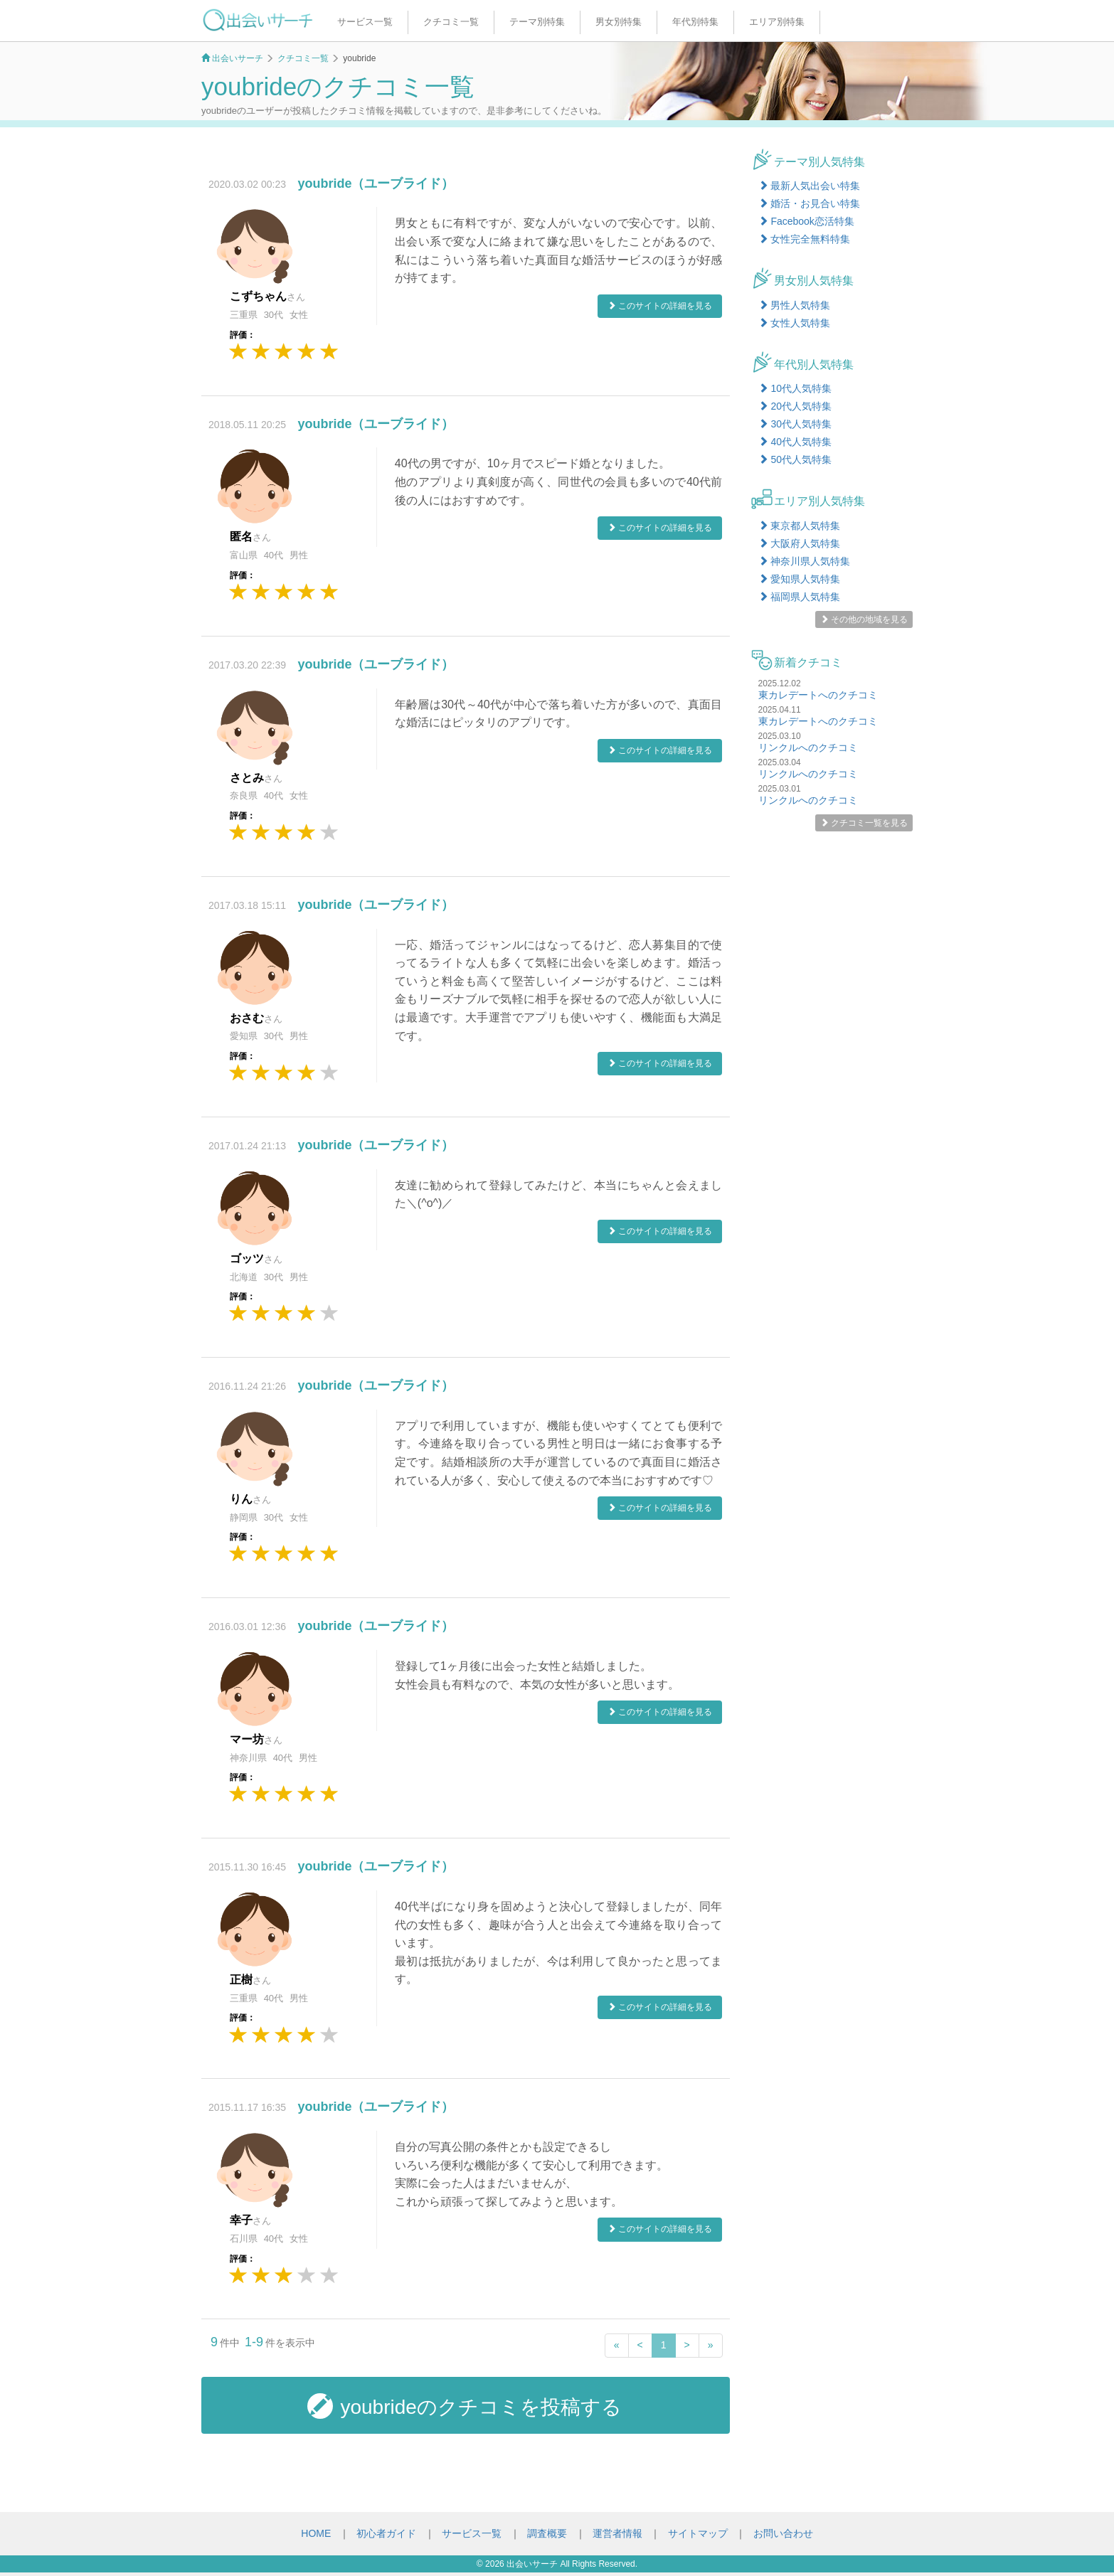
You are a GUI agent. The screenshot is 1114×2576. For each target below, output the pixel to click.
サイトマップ (698, 2533)
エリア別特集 (777, 21)
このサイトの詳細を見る (660, 306)
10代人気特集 (795, 388)
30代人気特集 (795, 424)
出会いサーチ (532, 2564)
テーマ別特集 (537, 21)
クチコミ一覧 (451, 21)
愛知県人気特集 (799, 579)
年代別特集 (695, 21)
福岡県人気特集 (799, 596)
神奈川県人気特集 (804, 561)
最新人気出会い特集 (809, 185)
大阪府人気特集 (799, 543)
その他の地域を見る (864, 619)
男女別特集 (618, 21)
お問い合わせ (783, 2533)
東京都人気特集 (799, 525)
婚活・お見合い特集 (809, 203)
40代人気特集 (795, 441)
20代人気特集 (795, 406)
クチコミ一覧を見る (864, 823)
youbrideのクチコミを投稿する (464, 2406)
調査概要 (547, 2533)
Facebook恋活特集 (806, 221)
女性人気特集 (794, 323)
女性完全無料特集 (804, 239)
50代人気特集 (795, 459)
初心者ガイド (386, 2533)
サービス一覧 (365, 21)
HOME (316, 2533)
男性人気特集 (794, 305)
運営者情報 (617, 2533)
